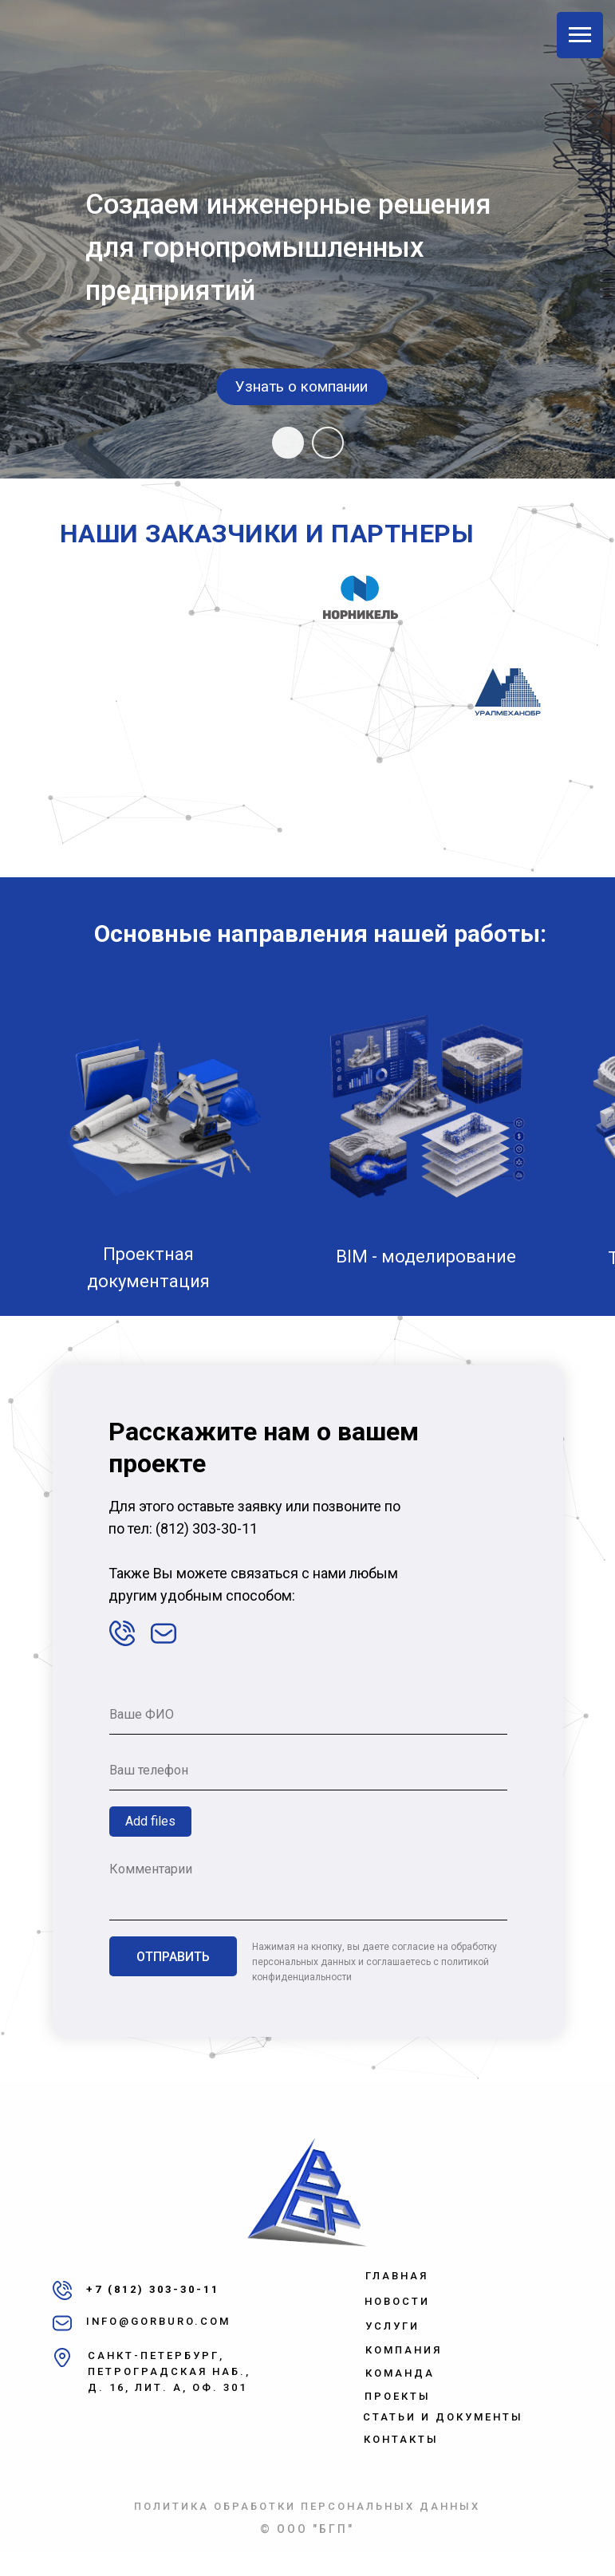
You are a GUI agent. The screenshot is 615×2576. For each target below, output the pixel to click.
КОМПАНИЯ (403, 2350)
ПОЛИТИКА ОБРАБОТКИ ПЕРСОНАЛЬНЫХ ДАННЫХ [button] (307, 2506)
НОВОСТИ (397, 2301)
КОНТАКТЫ (401, 2439)
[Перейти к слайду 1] (288, 443)
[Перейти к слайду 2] (328, 443)
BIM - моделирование (426, 1256)
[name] (308, 1715)
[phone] (308, 1770)
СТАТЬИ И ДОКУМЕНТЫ (443, 2417)
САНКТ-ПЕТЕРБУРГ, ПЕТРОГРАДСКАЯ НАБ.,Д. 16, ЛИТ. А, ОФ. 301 (169, 2371)
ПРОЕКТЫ (398, 2396)
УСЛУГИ (392, 2326)
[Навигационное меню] (580, 35)
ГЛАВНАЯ (396, 2276)
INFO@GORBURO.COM (158, 2321)
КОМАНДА (400, 2373)
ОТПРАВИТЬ (173, 1956)
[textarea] (308, 1886)
